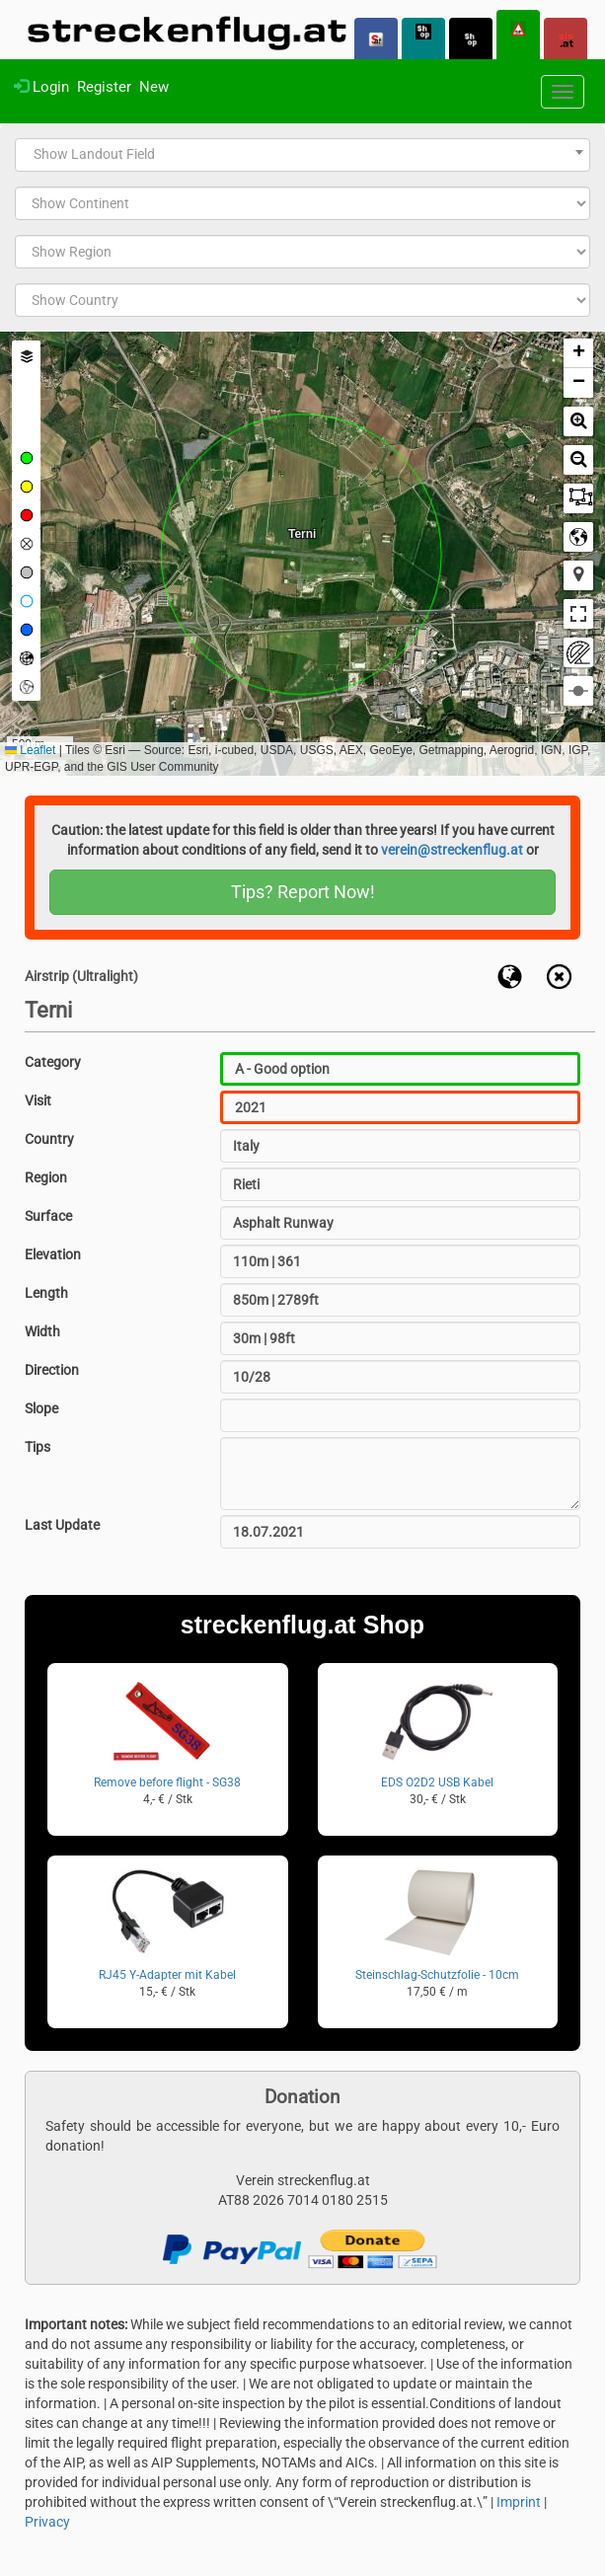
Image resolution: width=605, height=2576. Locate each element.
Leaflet (30, 750)
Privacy (47, 2522)
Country (49, 1139)
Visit (38, 1100)
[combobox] (302, 155)
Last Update (62, 1525)
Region (46, 1177)
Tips (37, 1447)
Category (53, 1062)
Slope (41, 1408)
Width (42, 1331)
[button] (578, 353)
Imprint (518, 2502)
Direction (52, 1370)
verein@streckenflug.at (452, 850)
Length (46, 1293)
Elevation (53, 1254)
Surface (48, 1216)
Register (104, 87)
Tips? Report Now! (303, 891)
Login (41, 87)
